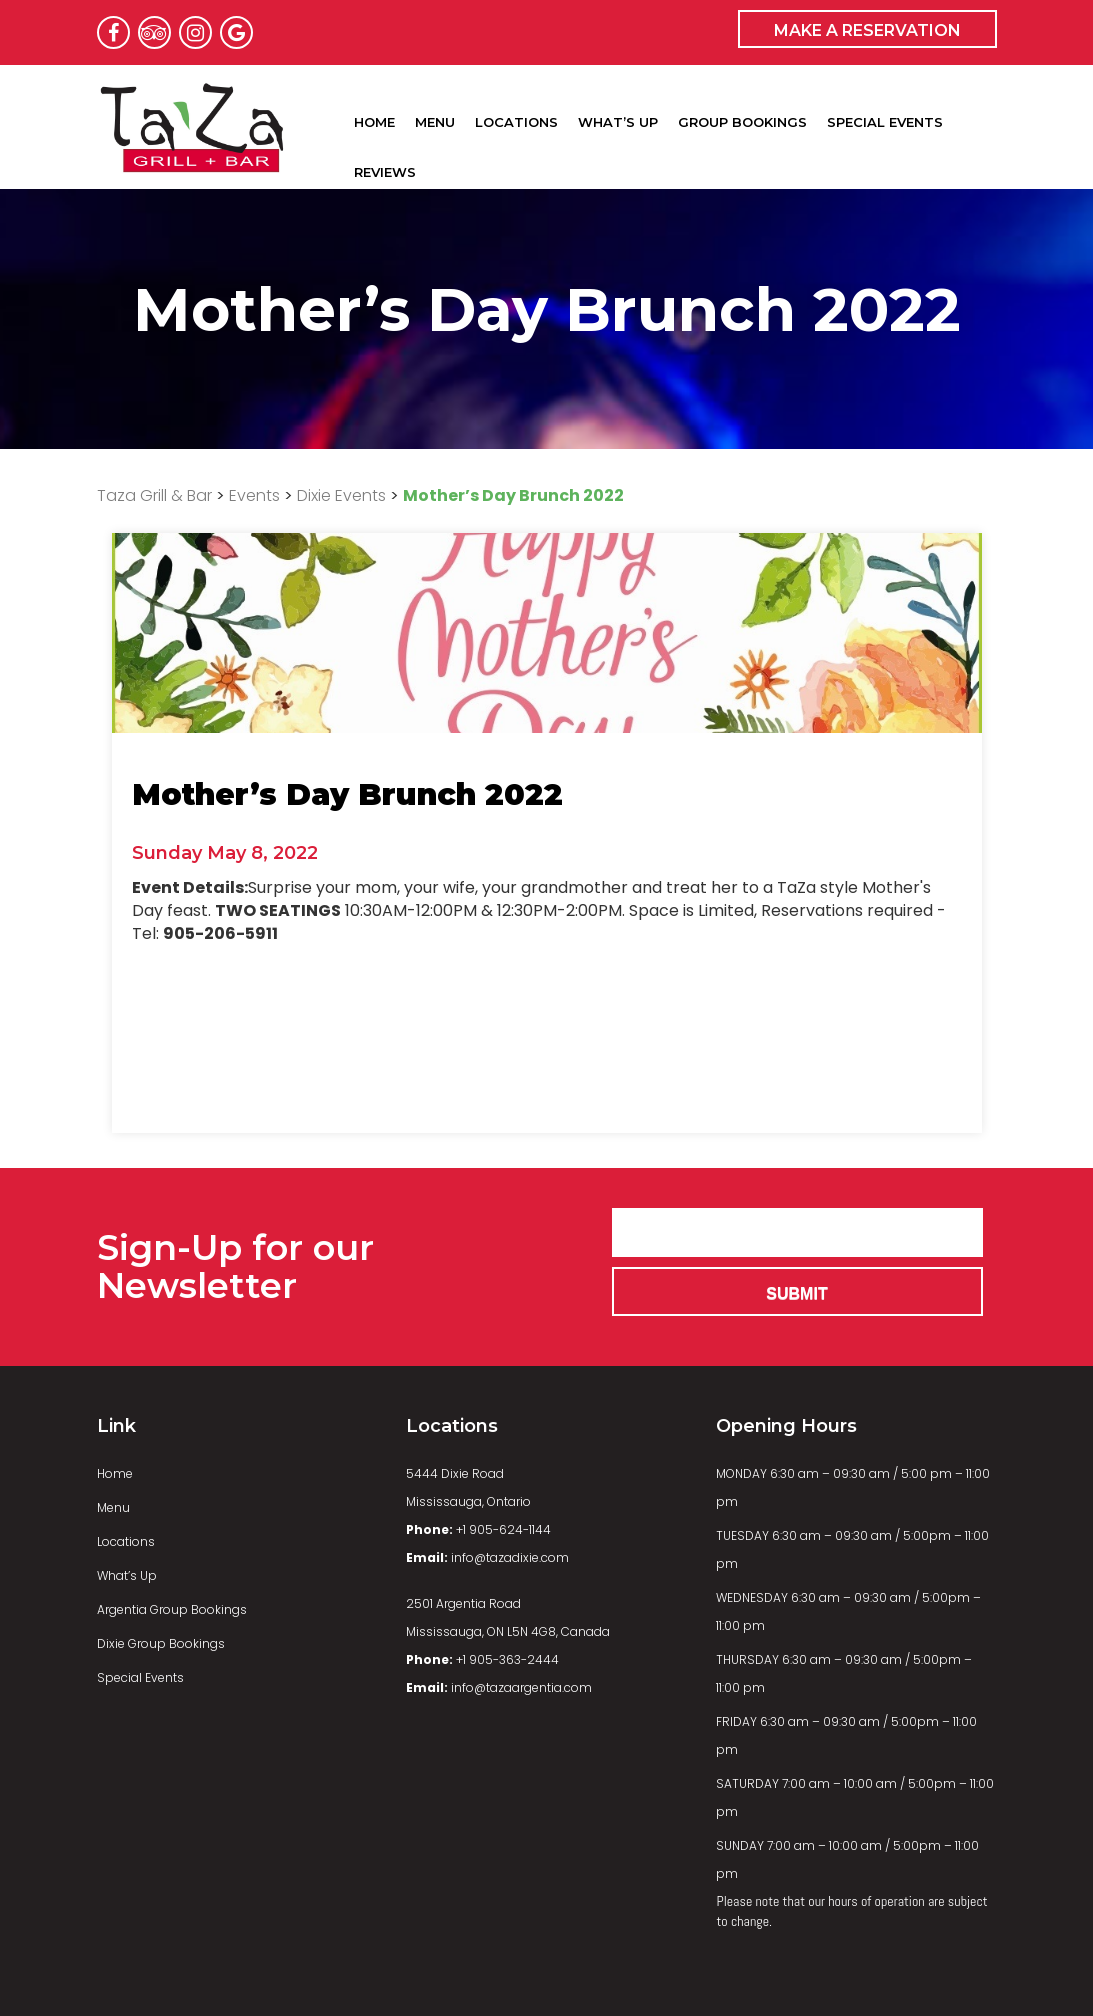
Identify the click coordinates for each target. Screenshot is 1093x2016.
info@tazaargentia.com (499, 1687)
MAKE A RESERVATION (867, 30)
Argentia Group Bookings (172, 1609)
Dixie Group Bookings (161, 1643)
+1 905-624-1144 (478, 1529)
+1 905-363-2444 (482, 1659)
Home (374, 114)
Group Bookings (742, 114)
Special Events (885, 114)
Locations (516, 114)
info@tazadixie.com (487, 1557)
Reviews (385, 164)
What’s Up (618, 114)
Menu (435, 114)
